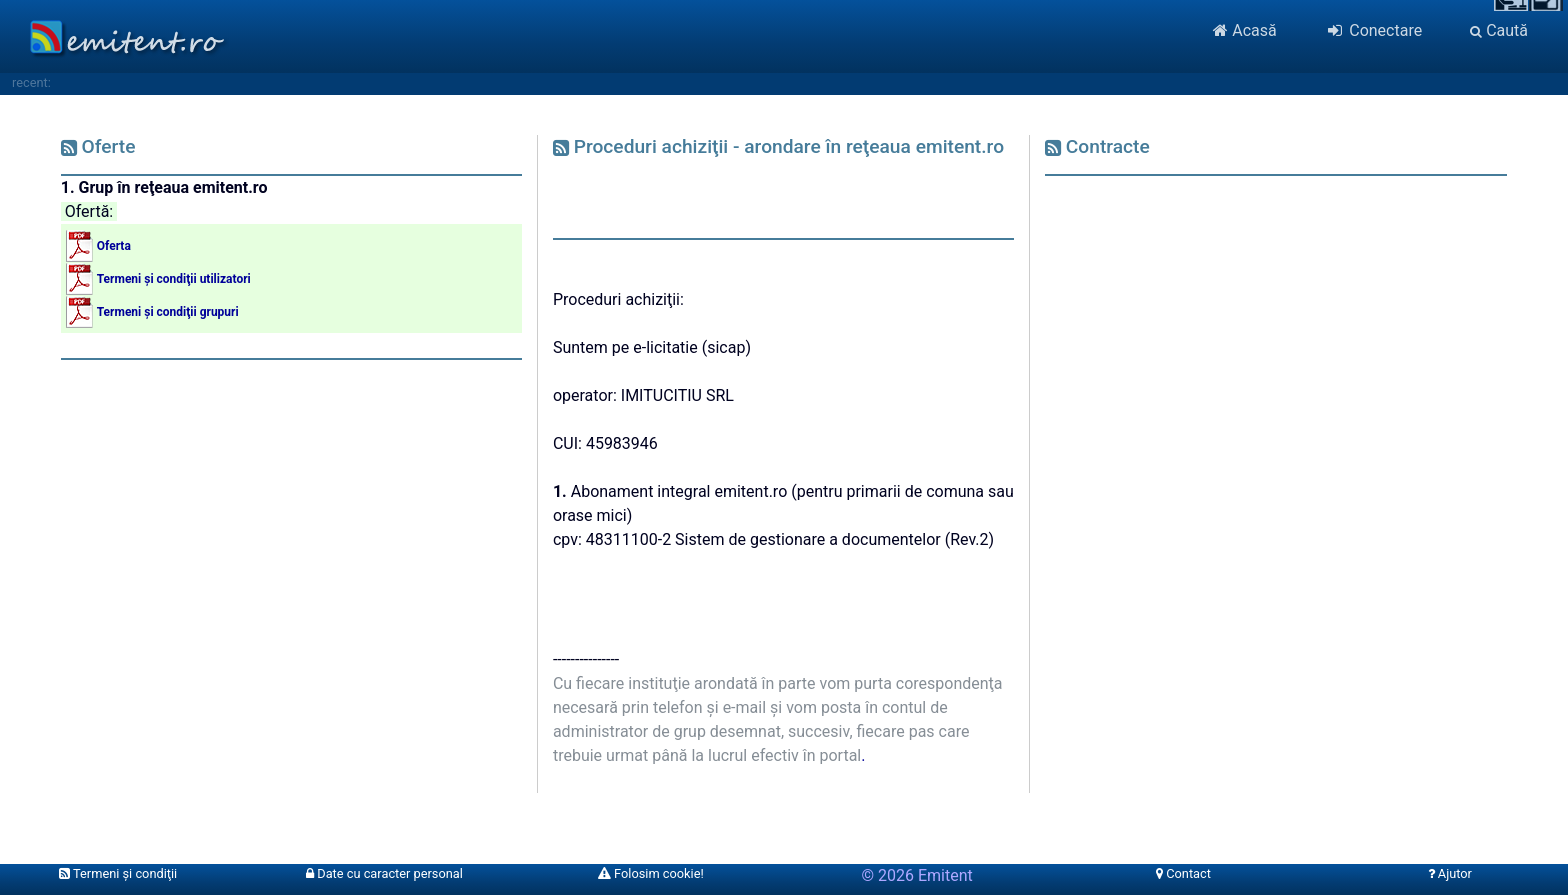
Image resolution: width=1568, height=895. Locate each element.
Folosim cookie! (651, 873)
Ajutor (1450, 873)
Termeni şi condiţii (118, 873)
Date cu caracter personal (384, 873)
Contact (1183, 873)
